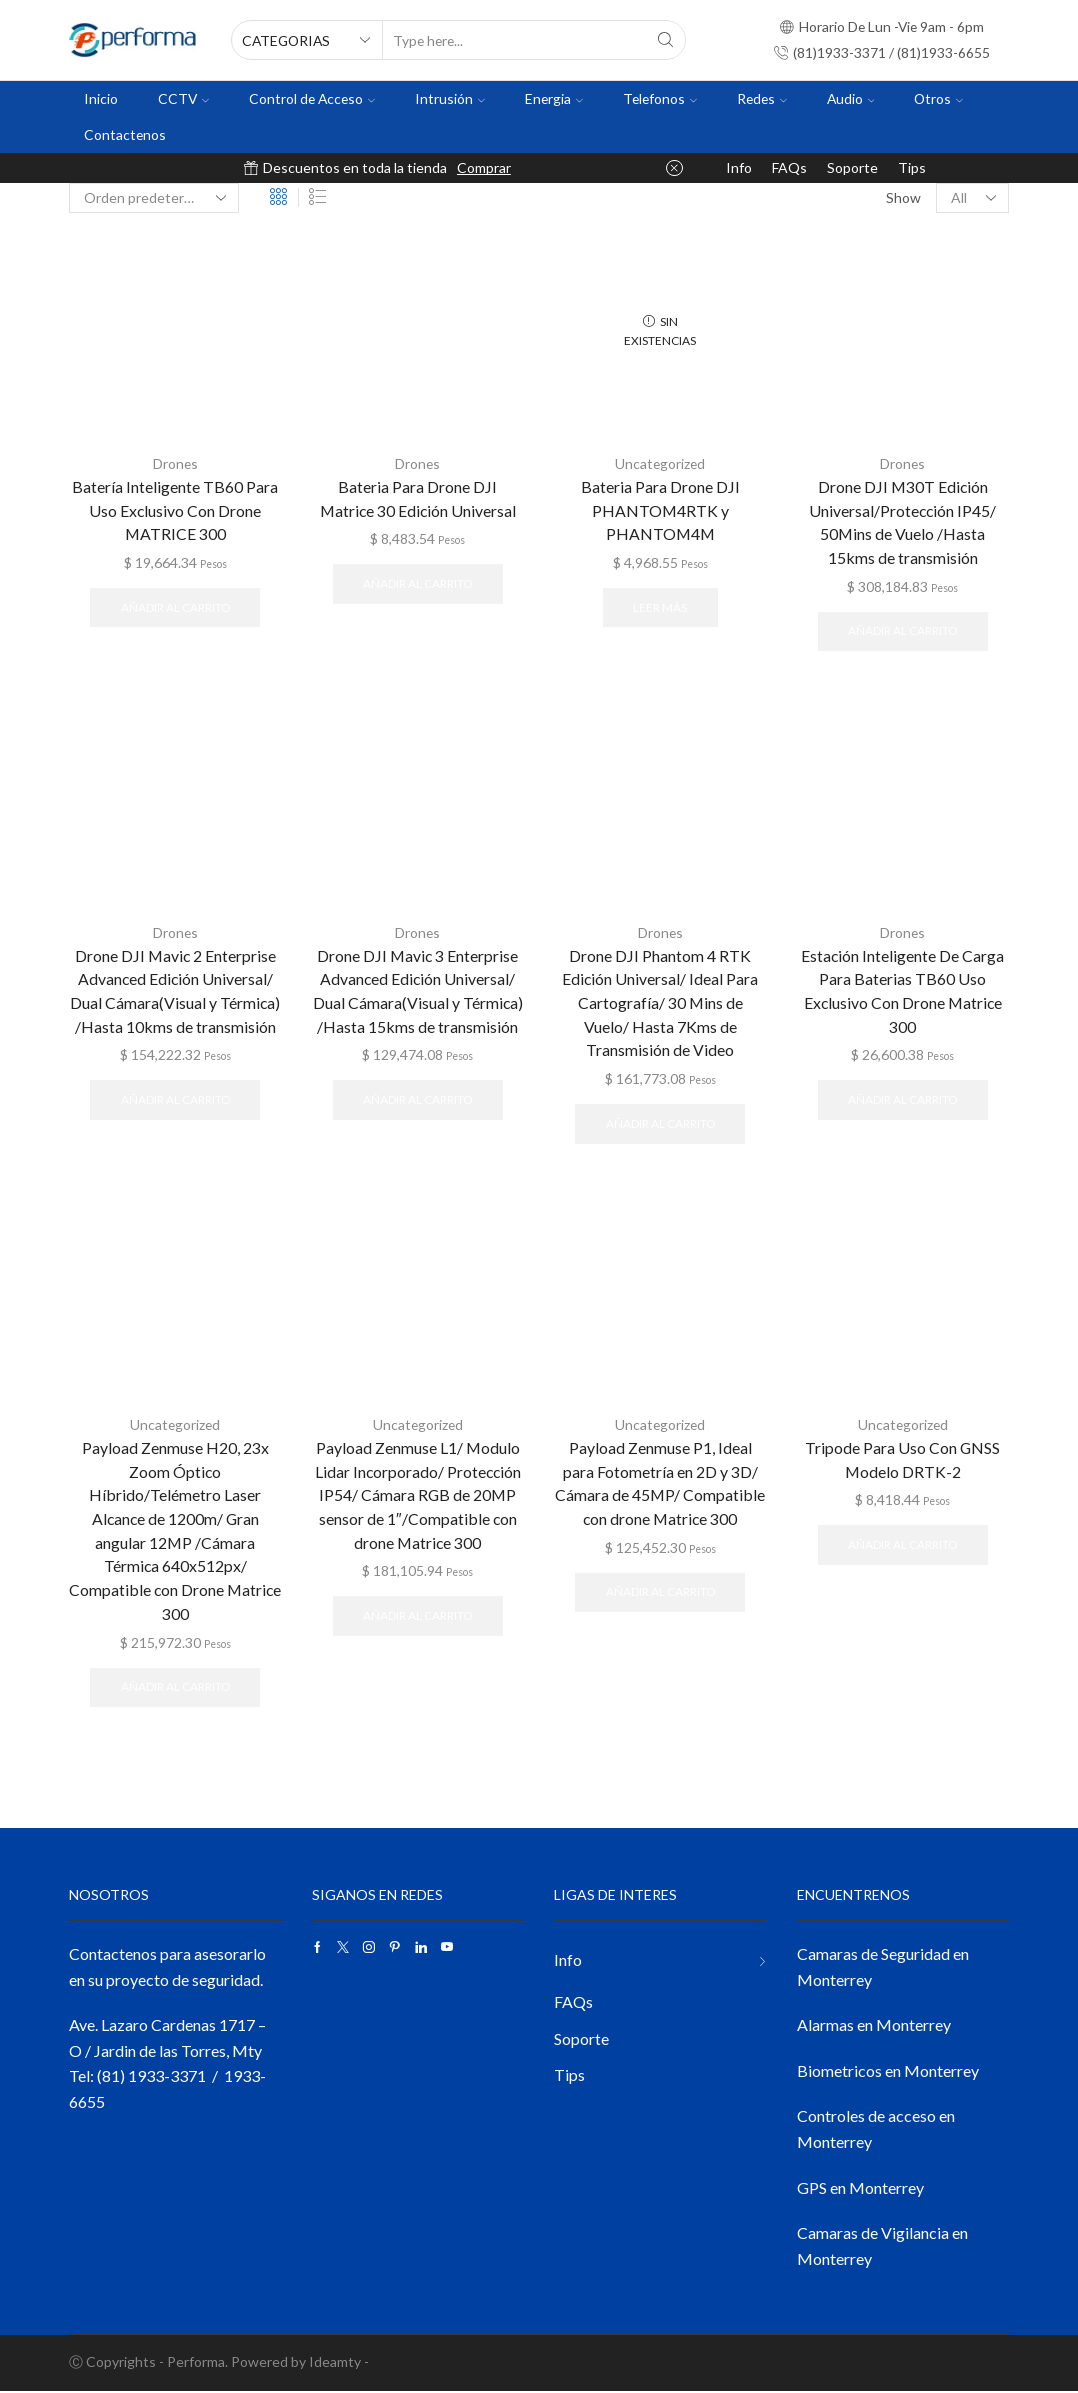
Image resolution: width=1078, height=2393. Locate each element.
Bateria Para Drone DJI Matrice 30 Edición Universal (418, 497)
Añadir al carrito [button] (175, 607)
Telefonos (660, 98)
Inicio (101, 98)
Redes (762, 98)
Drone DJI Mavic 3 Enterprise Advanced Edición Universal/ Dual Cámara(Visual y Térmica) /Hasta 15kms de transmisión (417, 990)
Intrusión (450, 98)
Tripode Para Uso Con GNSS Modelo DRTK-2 (903, 1459)
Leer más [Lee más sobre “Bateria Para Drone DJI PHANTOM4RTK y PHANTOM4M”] (660, 607)
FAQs (789, 167)
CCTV (183, 98)
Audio (851, 98)
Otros (938, 98)
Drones (175, 463)
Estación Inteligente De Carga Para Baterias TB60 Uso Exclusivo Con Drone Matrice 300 (903, 990)
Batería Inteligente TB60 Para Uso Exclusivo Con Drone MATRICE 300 (175, 509)
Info (739, 167)
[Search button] (666, 40)
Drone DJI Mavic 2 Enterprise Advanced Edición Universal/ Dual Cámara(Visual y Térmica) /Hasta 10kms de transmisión (175, 990)
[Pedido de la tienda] (154, 198)
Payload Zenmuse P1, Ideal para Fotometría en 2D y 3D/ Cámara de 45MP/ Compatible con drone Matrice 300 (660, 1483)
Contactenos (125, 134)
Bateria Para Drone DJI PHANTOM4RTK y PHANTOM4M (660, 509)
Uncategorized (660, 463)
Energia (554, 98)
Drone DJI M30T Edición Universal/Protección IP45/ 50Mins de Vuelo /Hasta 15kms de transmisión (902, 521)
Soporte (852, 167)
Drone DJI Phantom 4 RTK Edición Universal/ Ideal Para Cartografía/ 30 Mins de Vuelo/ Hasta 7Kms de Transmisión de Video (660, 1002)
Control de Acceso (312, 98)
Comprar (484, 167)
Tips (912, 167)
